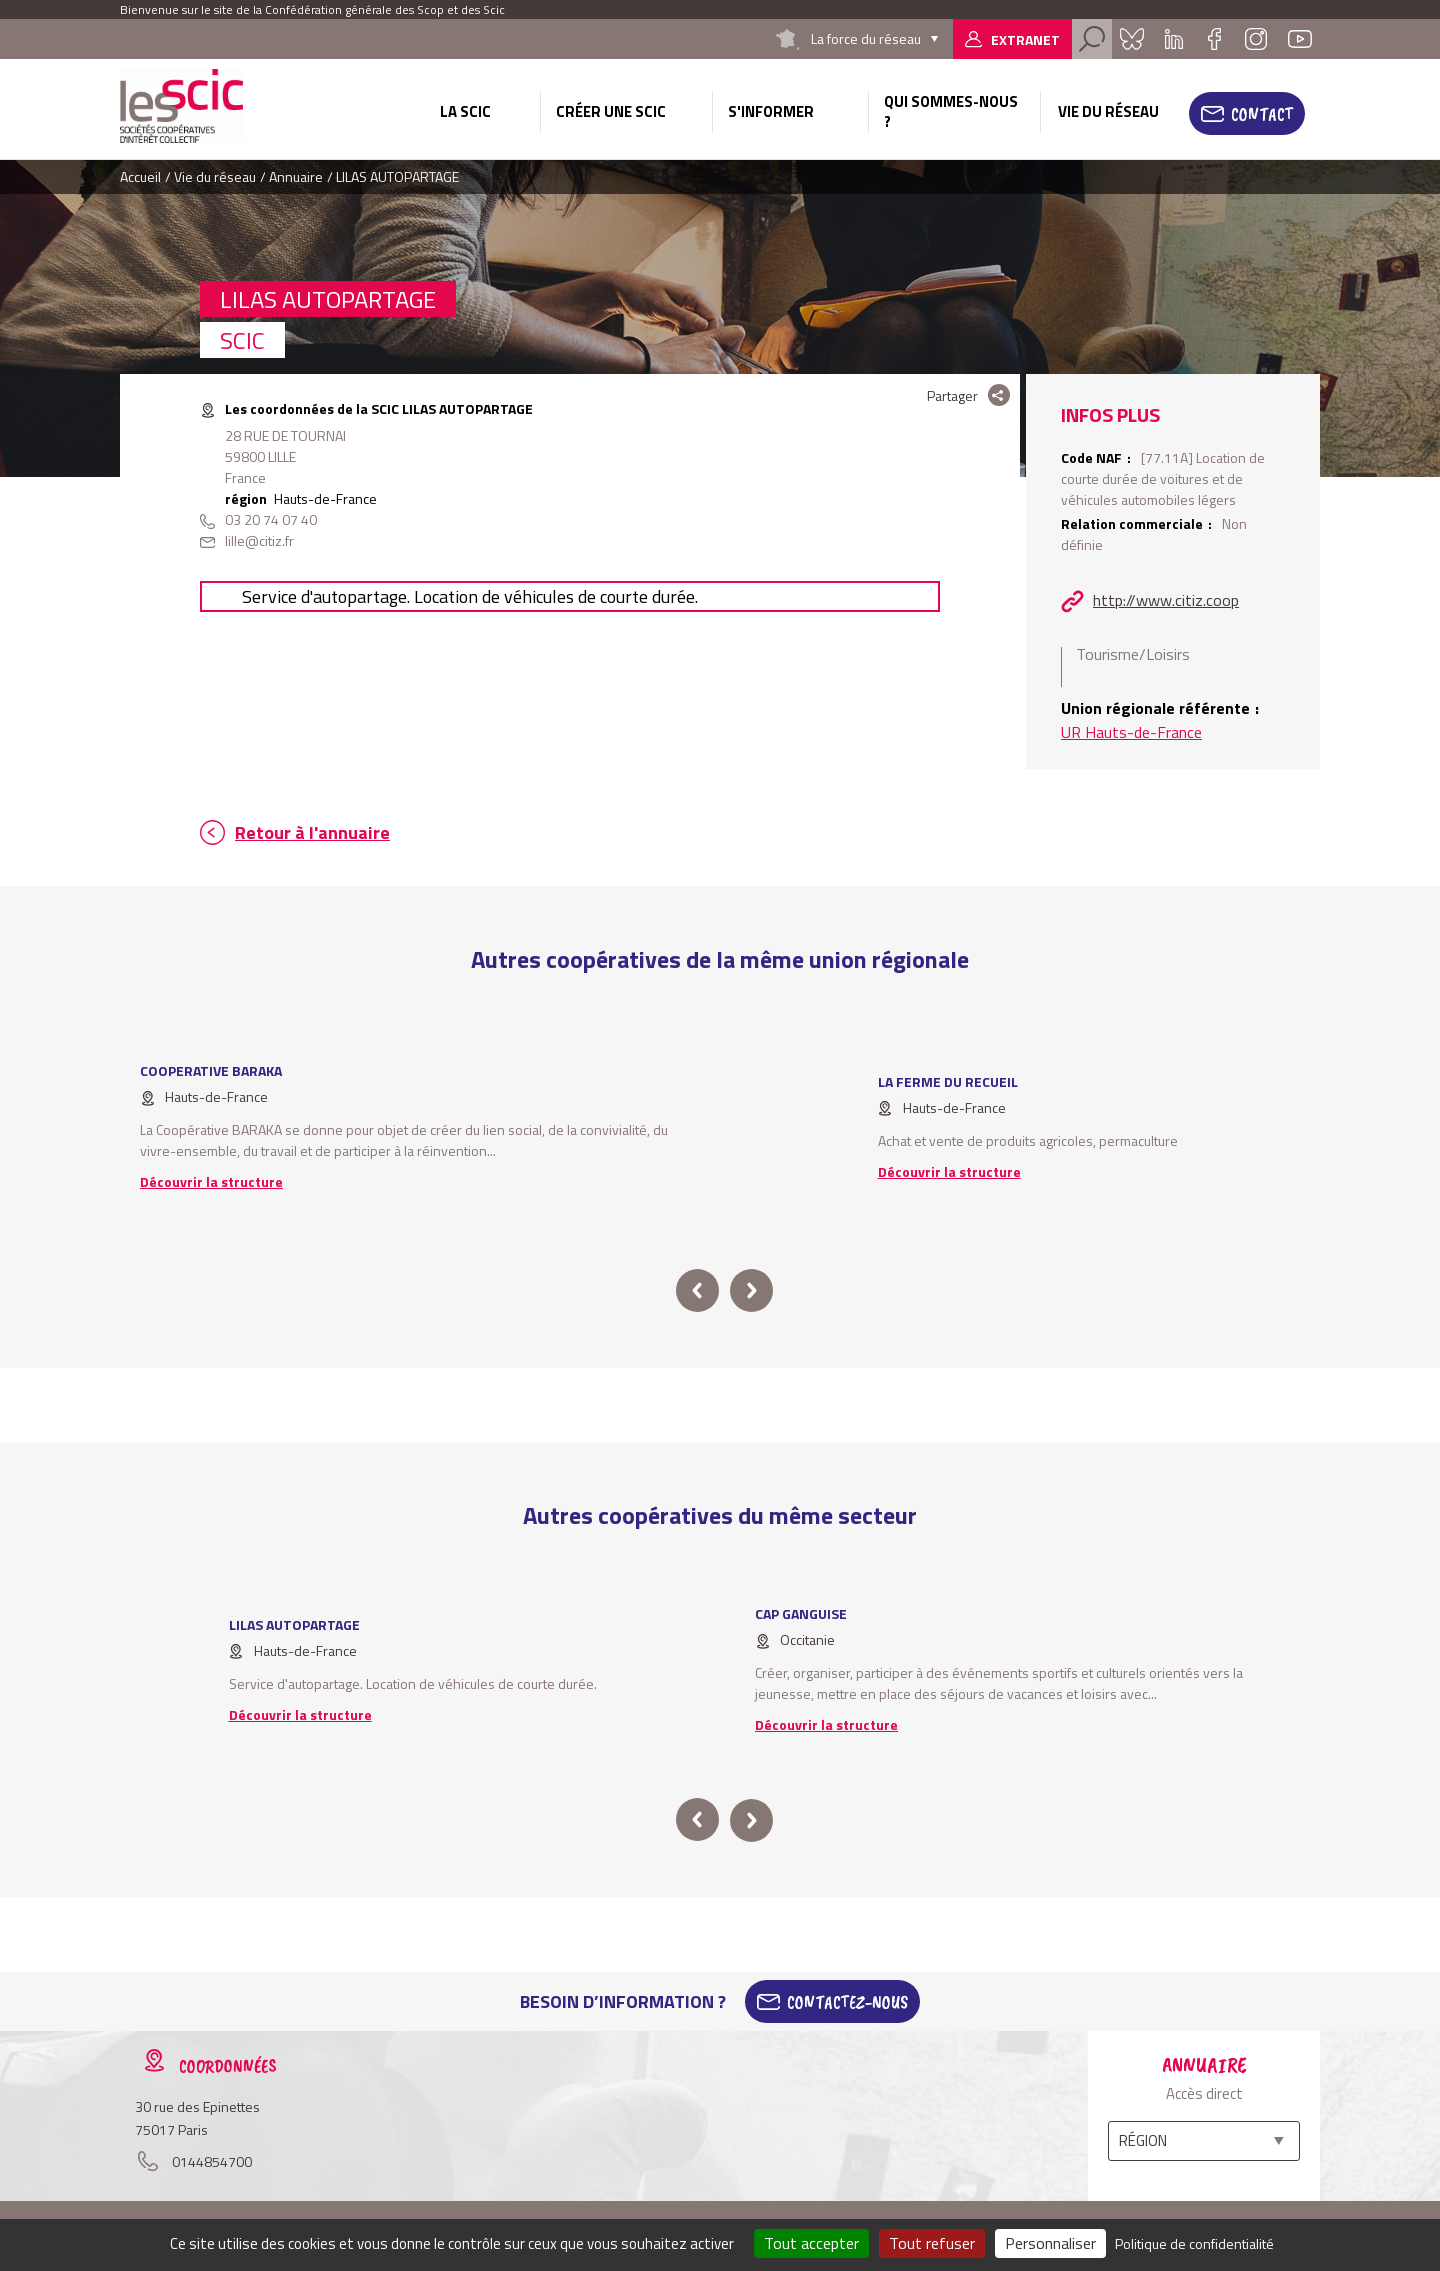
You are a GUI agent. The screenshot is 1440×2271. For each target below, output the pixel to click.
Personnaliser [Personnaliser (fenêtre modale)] (1050, 2243)
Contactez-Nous (847, 2002)
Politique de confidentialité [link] (1194, 2243)
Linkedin (1174, 39)
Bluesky (1132, 39)
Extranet (1025, 39)
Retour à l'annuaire (312, 832)
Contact (1262, 114)
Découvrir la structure (211, 1181)
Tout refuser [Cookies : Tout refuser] (932, 2243)
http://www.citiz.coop (1166, 600)
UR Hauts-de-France (1131, 732)
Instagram (1256, 39)
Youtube (1300, 39)
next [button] (751, 1290)
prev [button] (697, 1290)
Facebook (1214, 39)
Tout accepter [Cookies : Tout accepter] (811, 2243)
